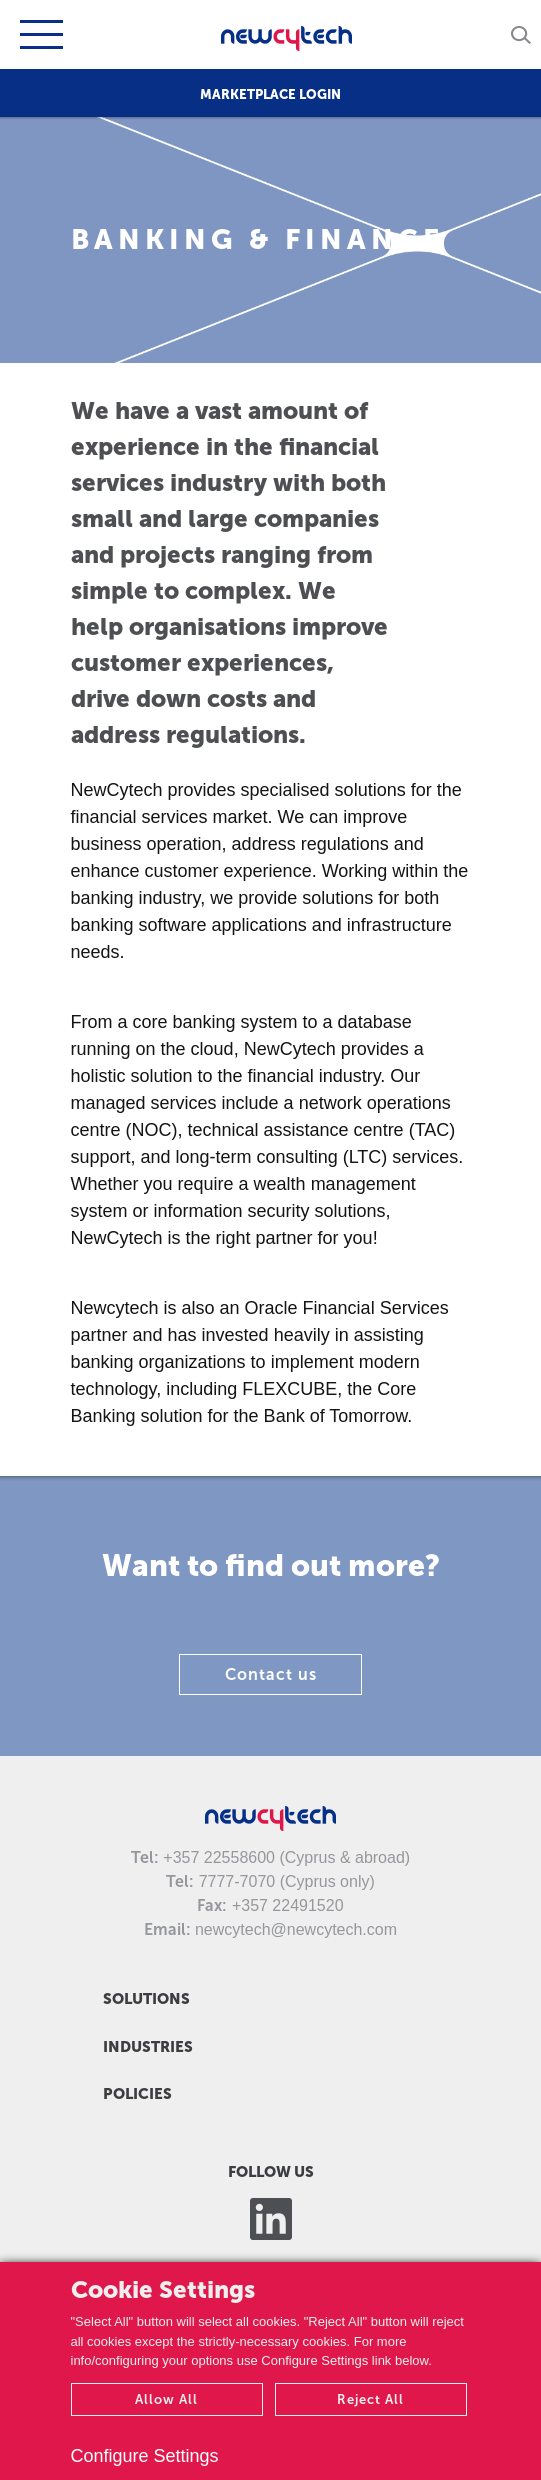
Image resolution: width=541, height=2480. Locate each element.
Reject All (370, 2399)
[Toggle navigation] (39, 34)
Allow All (166, 2399)
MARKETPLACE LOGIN (270, 94)
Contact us (271, 1674)
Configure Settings (145, 2456)
